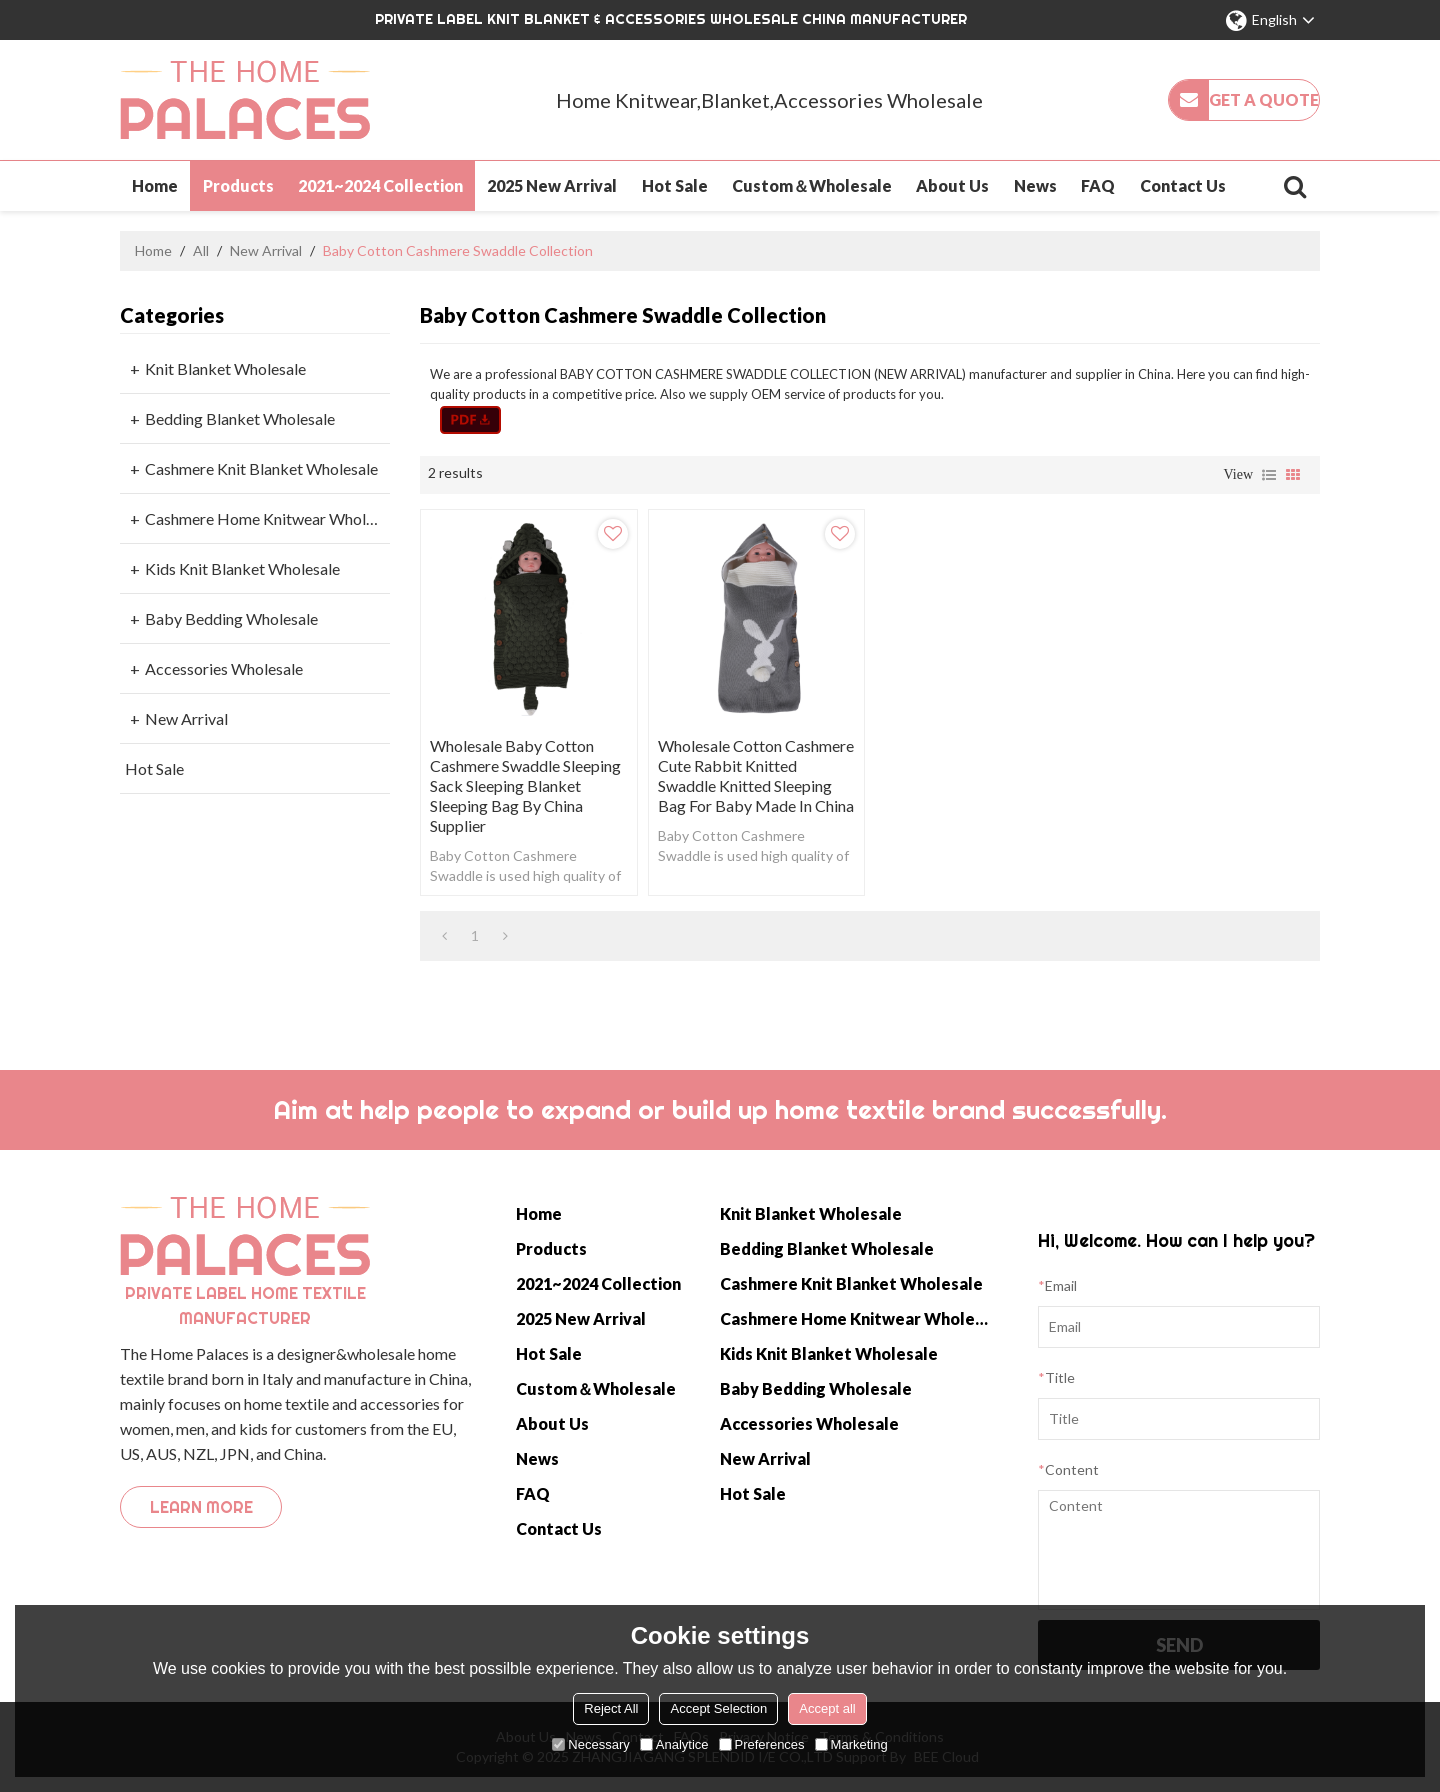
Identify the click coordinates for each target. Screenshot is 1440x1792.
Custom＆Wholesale (812, 185)
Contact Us (1183, 185)
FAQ (1098, 185)
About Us (952, 185)
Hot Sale (675, 185)
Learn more (201, 1507)
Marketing (851, 1744)
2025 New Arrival (552, 185)
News (1035, 185)
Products (238, 185)
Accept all (827, 1708)
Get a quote (1264, 99)
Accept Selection (718, 1708)
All (201, 250)
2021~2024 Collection (380, 185)
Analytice (674, 1744)
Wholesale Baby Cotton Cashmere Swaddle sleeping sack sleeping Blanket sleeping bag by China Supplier (525, 785)
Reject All (611, 1708)
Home (155, 185)
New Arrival (266, 250)
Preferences (762, 1744)
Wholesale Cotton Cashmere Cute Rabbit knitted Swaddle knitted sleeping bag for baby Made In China (756, 775)
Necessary (590, 1744)
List (1269, 475)
